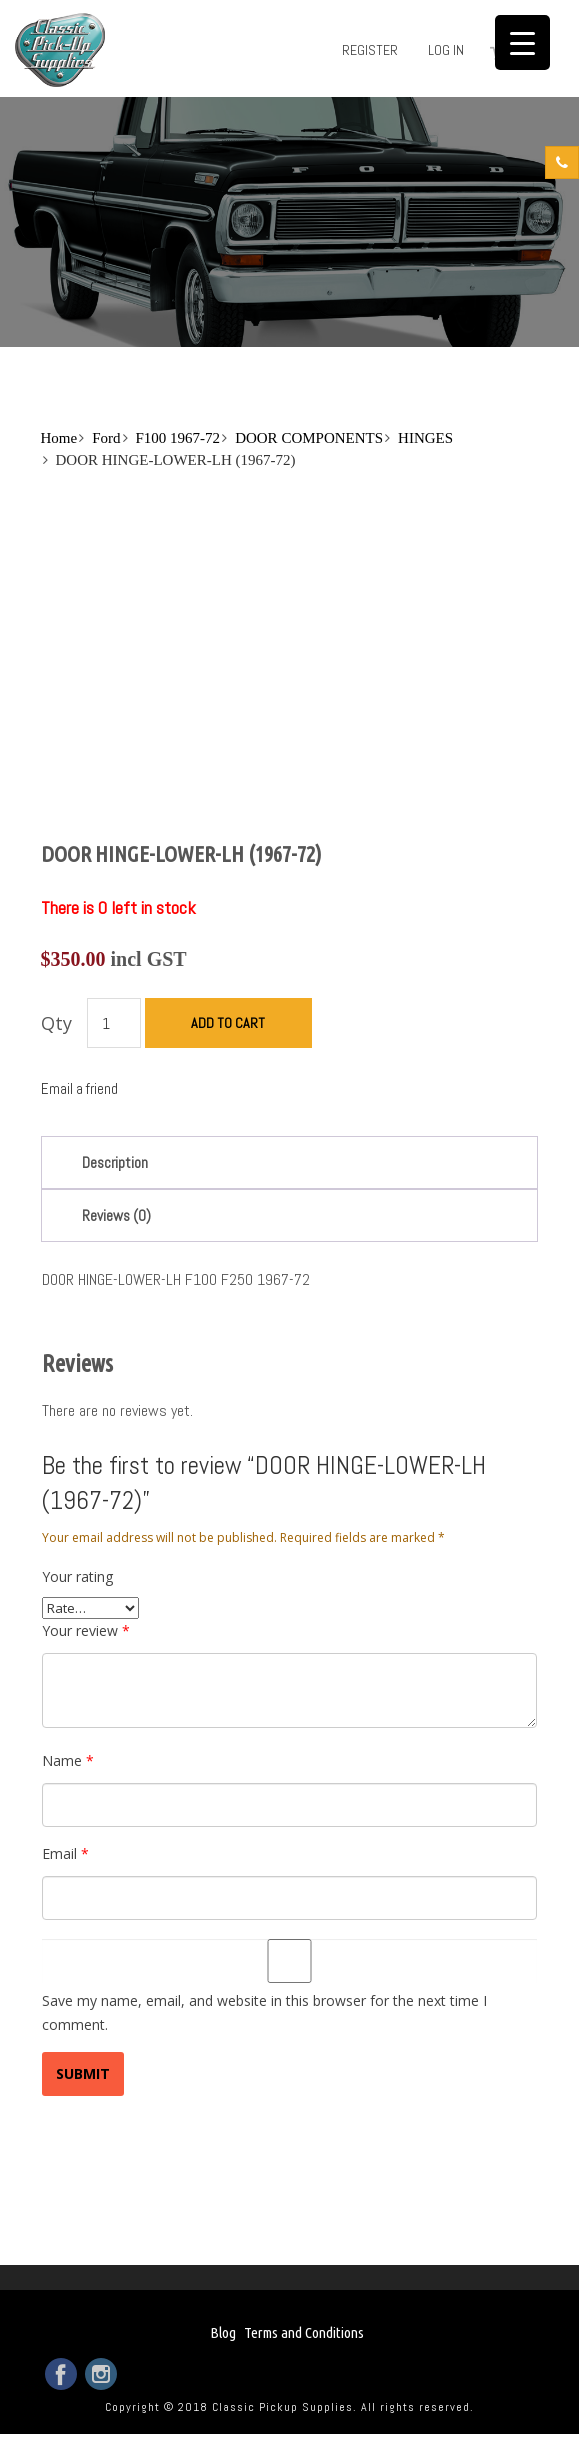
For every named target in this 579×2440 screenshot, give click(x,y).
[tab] (290, 1162)
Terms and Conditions (304, 2332)
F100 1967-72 (178, 438)
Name (68, 1760)
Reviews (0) (116, 1215)
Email (65, 1853)
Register (370, 50)
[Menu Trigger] (522, 42)
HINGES (425, 438)
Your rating (77, 1576)
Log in (446, 50)
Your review (86, 1630)
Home (59, 438)
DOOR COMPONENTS (309, 438)
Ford (106, 438)
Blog (223, 2332)
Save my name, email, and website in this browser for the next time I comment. (264, 2012)
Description (115, 1162)
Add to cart (228, 1023)
